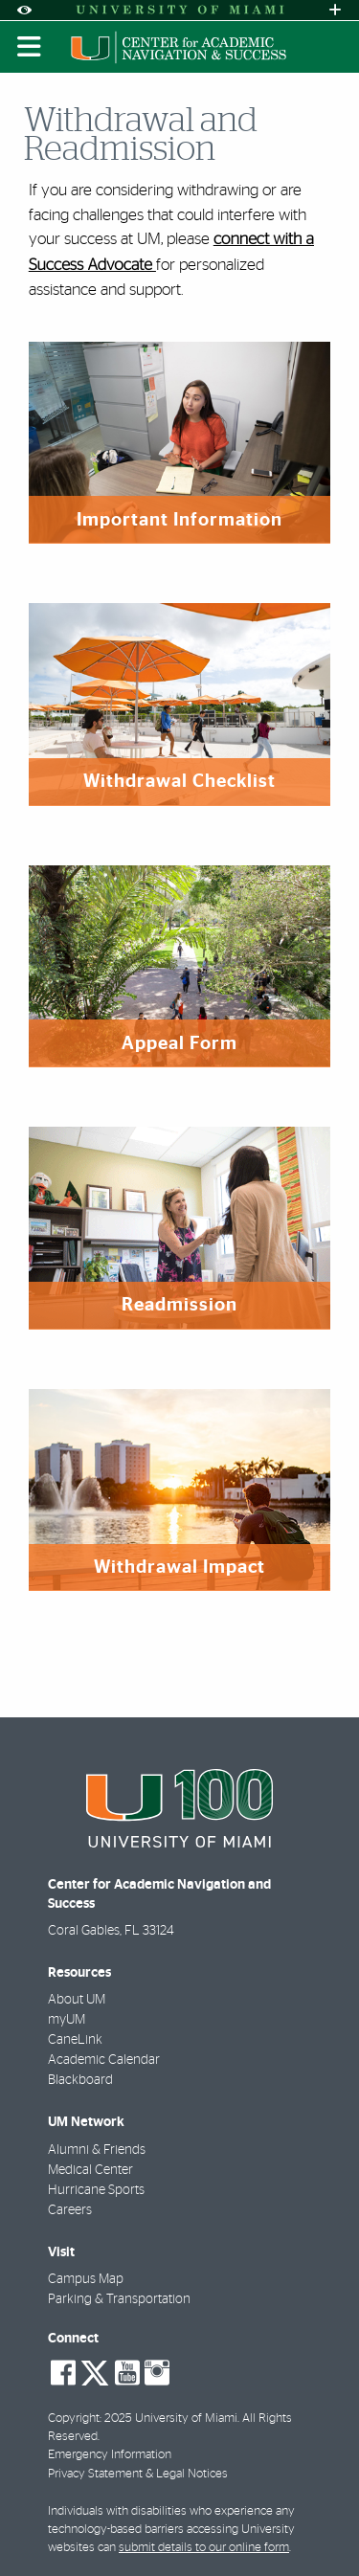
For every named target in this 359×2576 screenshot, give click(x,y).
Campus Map (85, 2279)
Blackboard (80, 2080)
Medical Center (90, 2170)
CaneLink (75, 2040)
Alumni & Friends (97, 2150)
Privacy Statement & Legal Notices (138, 2474)
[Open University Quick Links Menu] (335, 10)
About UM (76, 1999)
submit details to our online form (204, 2548)
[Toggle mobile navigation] (30, 47)
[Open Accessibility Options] (24, 10)
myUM (66, 2020)
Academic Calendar (104, 2060)
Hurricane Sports (96, 2190)
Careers (70, 2210)
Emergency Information (109, 2455)
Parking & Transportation (119, 2299)
